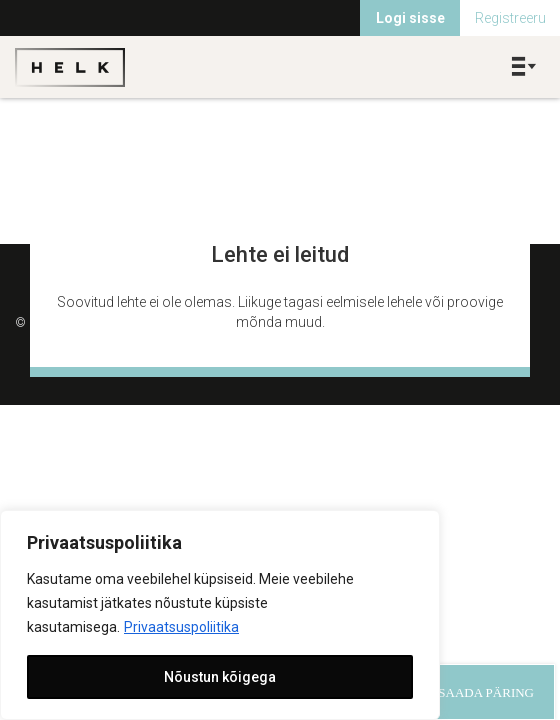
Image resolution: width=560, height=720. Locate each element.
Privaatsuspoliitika (181, 627)
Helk (70, 67)
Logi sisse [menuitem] (410, 18)
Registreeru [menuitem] (510, 18)
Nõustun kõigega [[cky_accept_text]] (220, 677)
